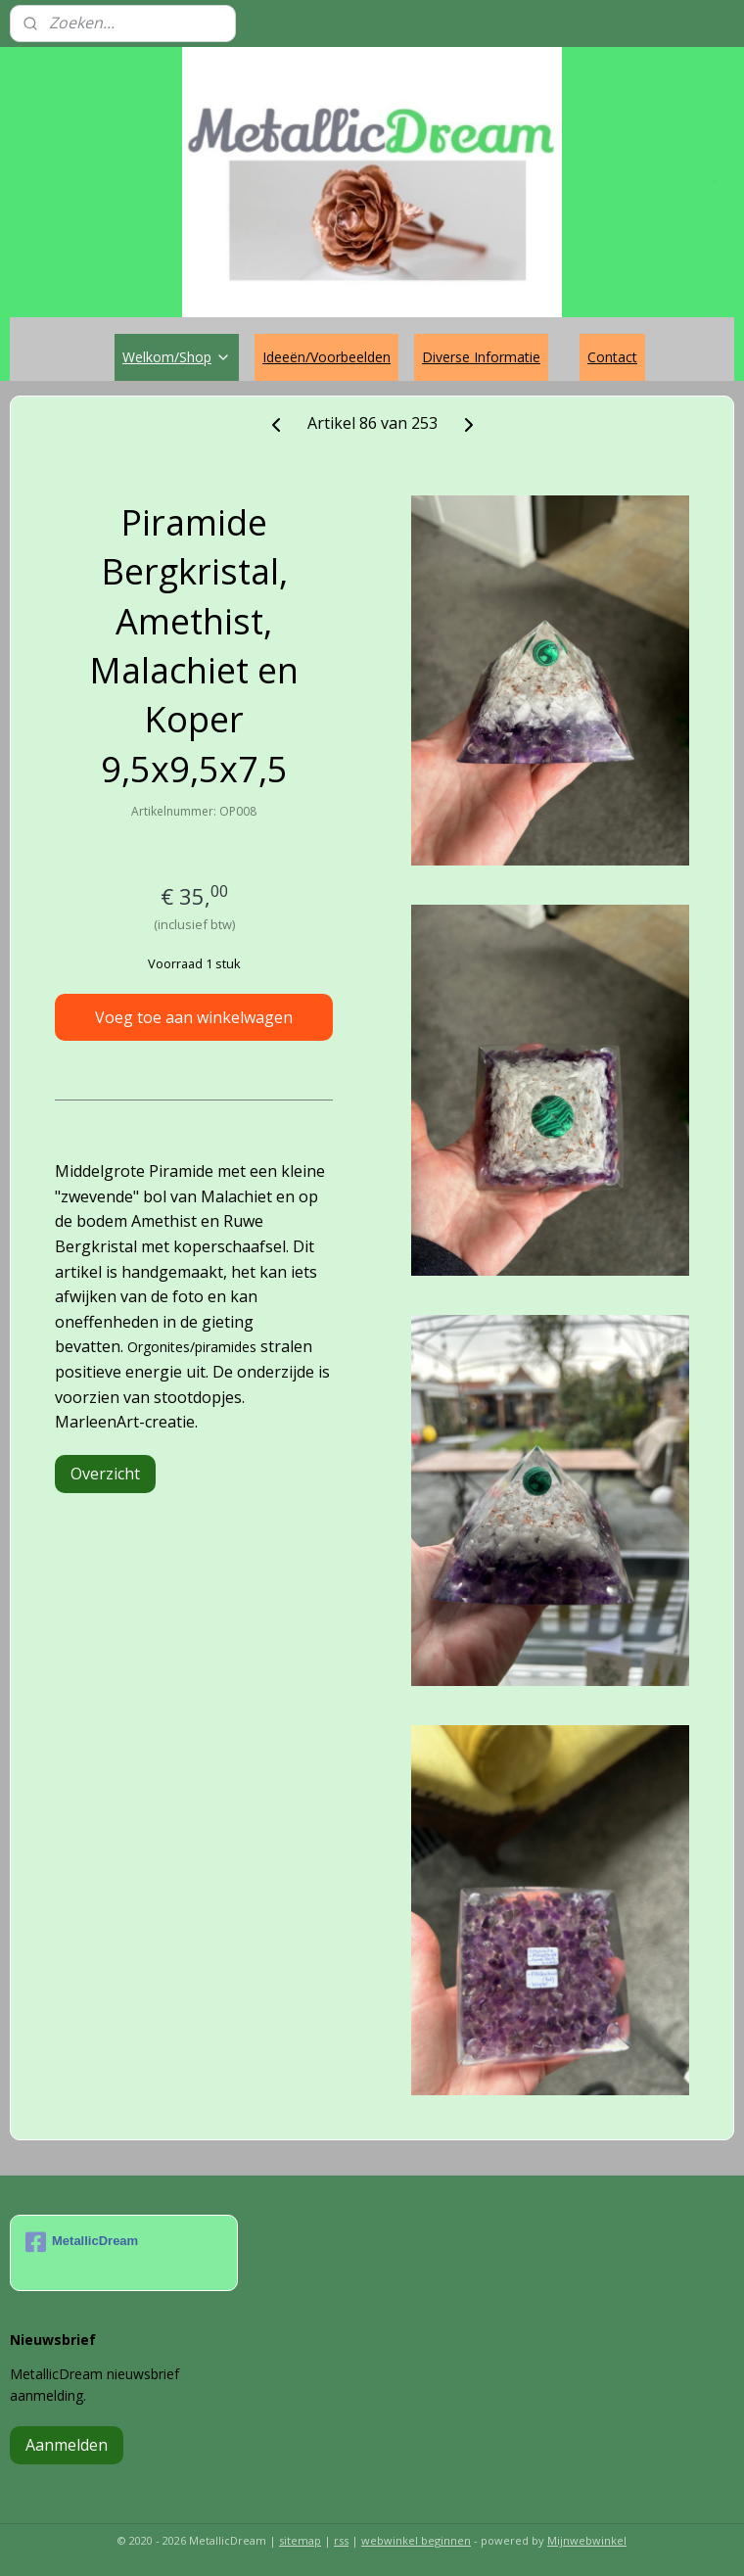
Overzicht (105, 1473)
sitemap (300, 2540)
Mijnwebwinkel (587, 2540)
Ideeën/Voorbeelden (326, 357)
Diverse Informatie (481, 357)
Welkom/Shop (176, 357)
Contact (612, 357)
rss (341, 2540)
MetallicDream (81, 2242)
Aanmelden (66, 2445)
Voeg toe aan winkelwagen (194, 1017)
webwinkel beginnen (416, 2540)
